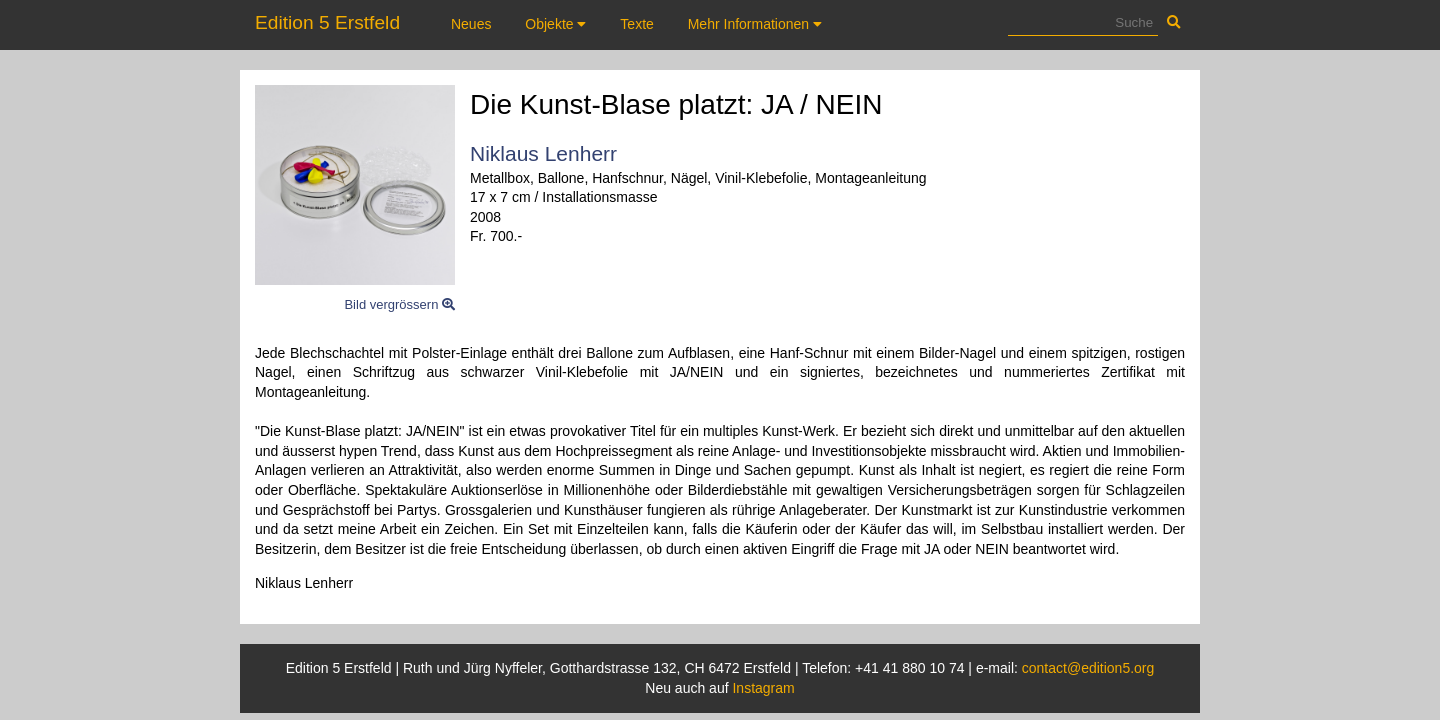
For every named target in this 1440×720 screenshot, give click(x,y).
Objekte (555, 24)
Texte (636, 24)
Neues (471, 24)
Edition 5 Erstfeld (327, 22)
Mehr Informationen (755, 24)
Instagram (763, 688)
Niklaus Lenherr (543, 153)
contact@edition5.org (1088, 668)
